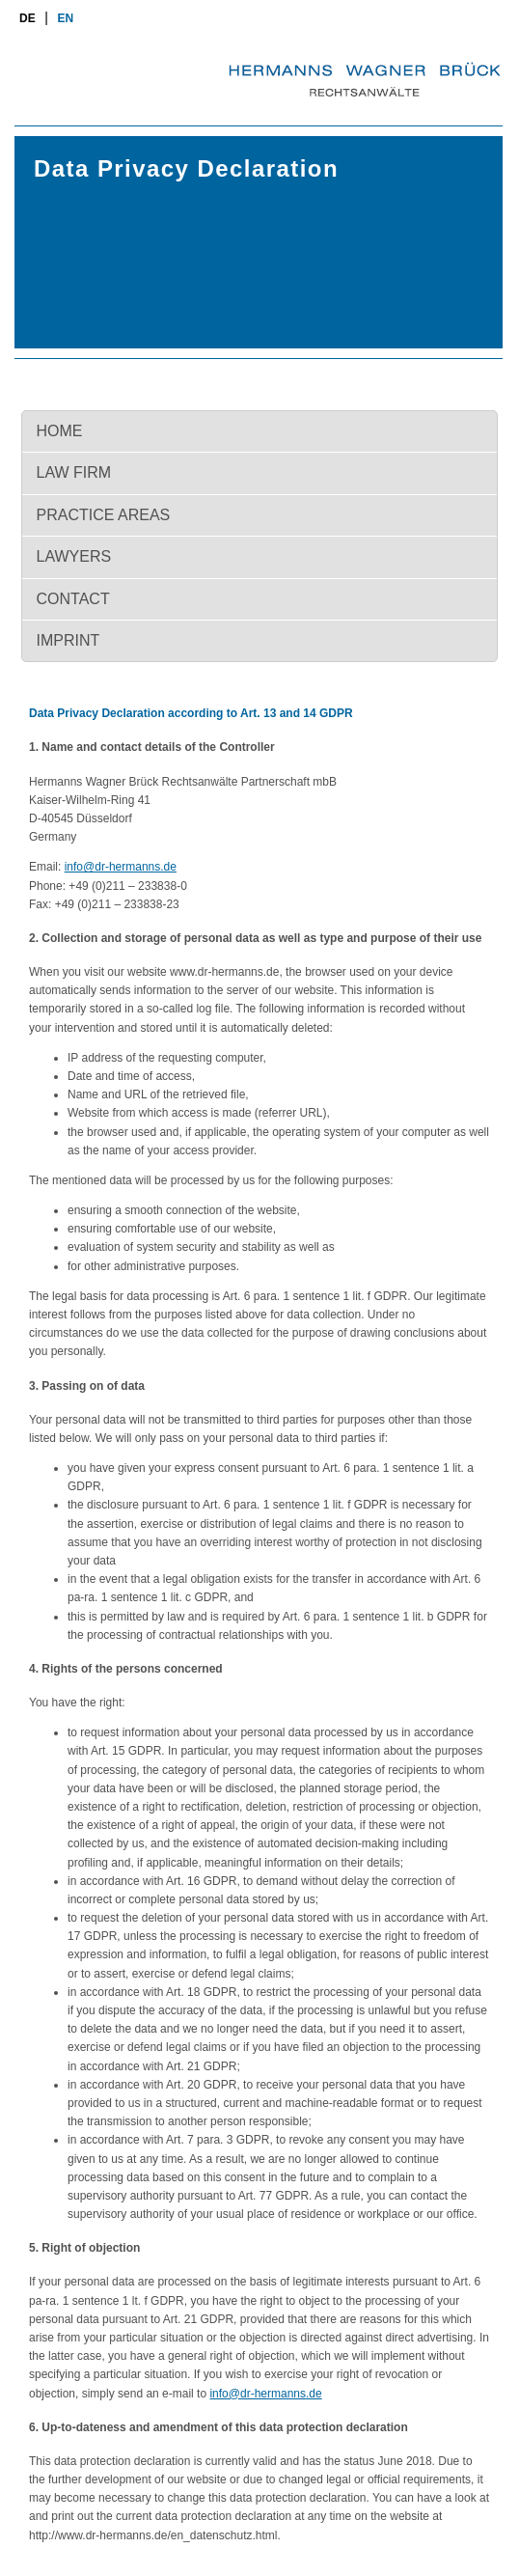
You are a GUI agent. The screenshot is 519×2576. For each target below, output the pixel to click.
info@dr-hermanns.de (121, 866)
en (66, 18)
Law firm (74, 472)
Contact (73, 599)
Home (60, 431)
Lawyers (74, 556)
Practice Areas (104, 515)
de (27, 18)
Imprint (68, 640)
